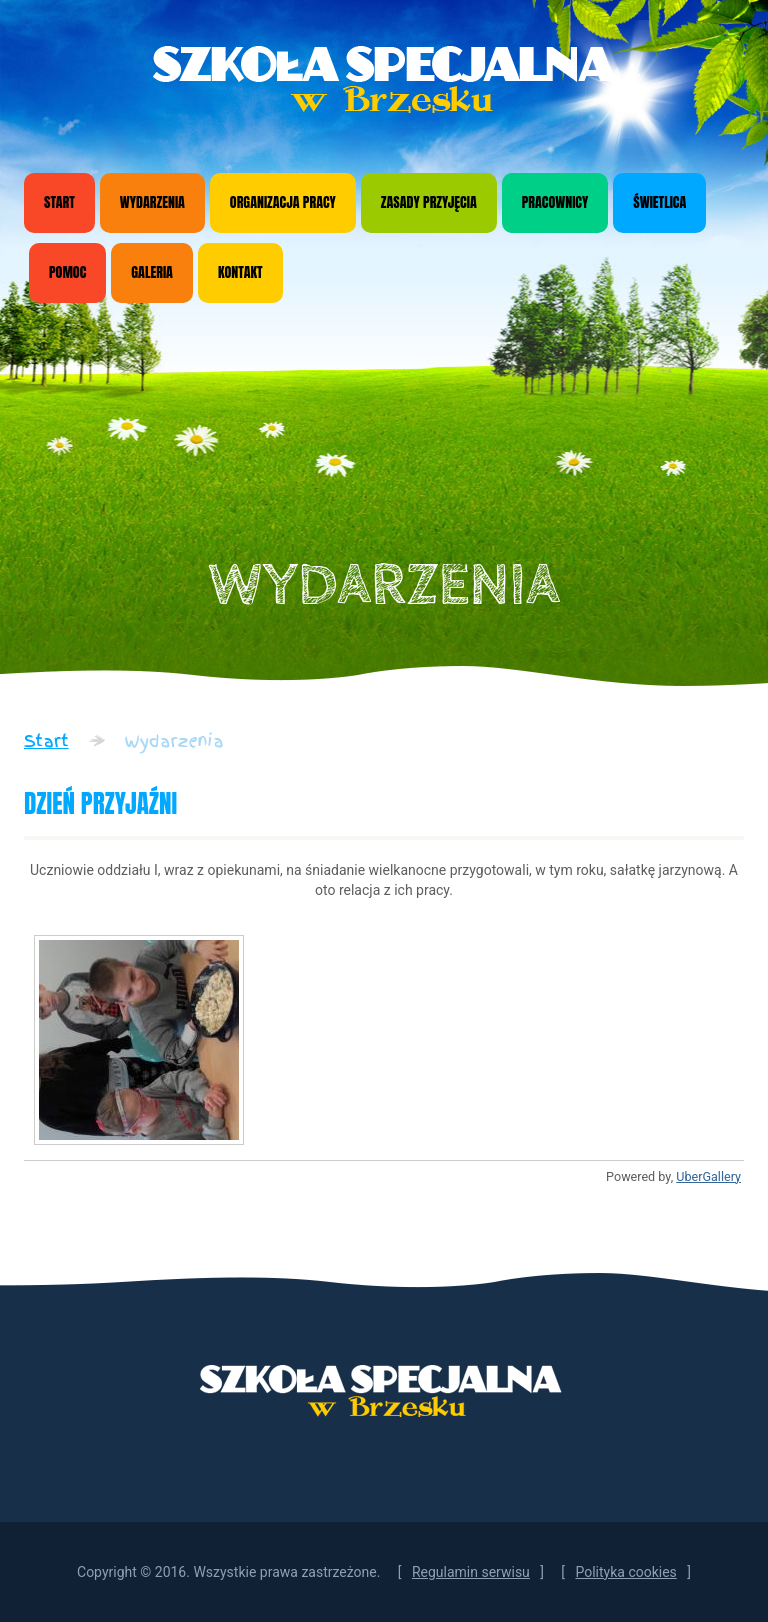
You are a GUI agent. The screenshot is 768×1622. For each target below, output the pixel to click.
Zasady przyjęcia (429, 202)
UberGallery (708, 1176)
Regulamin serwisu (471, 1572)
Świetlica (659, 202)
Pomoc (67, 272)
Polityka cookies (625, 1572)
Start (59, 202)
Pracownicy (555, 202)
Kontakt (240, 272)
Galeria (152, 272)
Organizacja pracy (283, 202)
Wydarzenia (152, 202)
